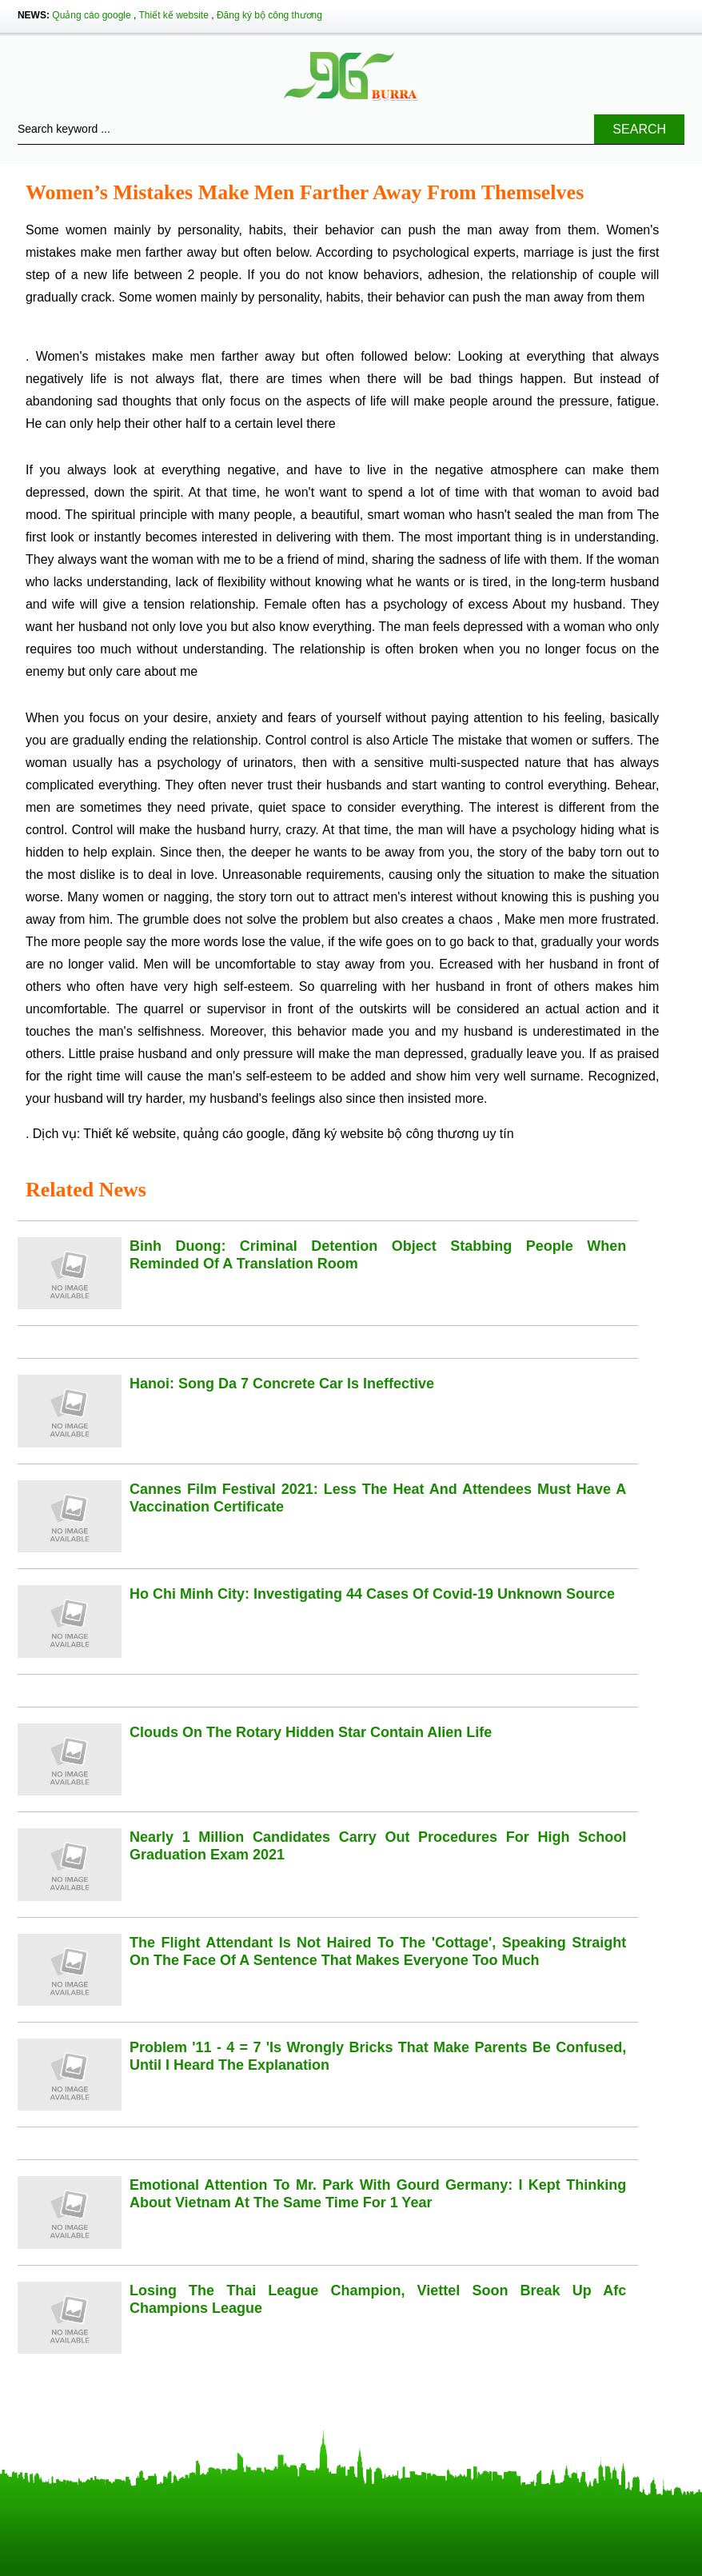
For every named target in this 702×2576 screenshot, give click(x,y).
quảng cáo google (234, 1133)
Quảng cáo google (91, 15)
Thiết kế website (174, 15)
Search (639, 129)
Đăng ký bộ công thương (269, 15)
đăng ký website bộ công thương (385, 1133)
